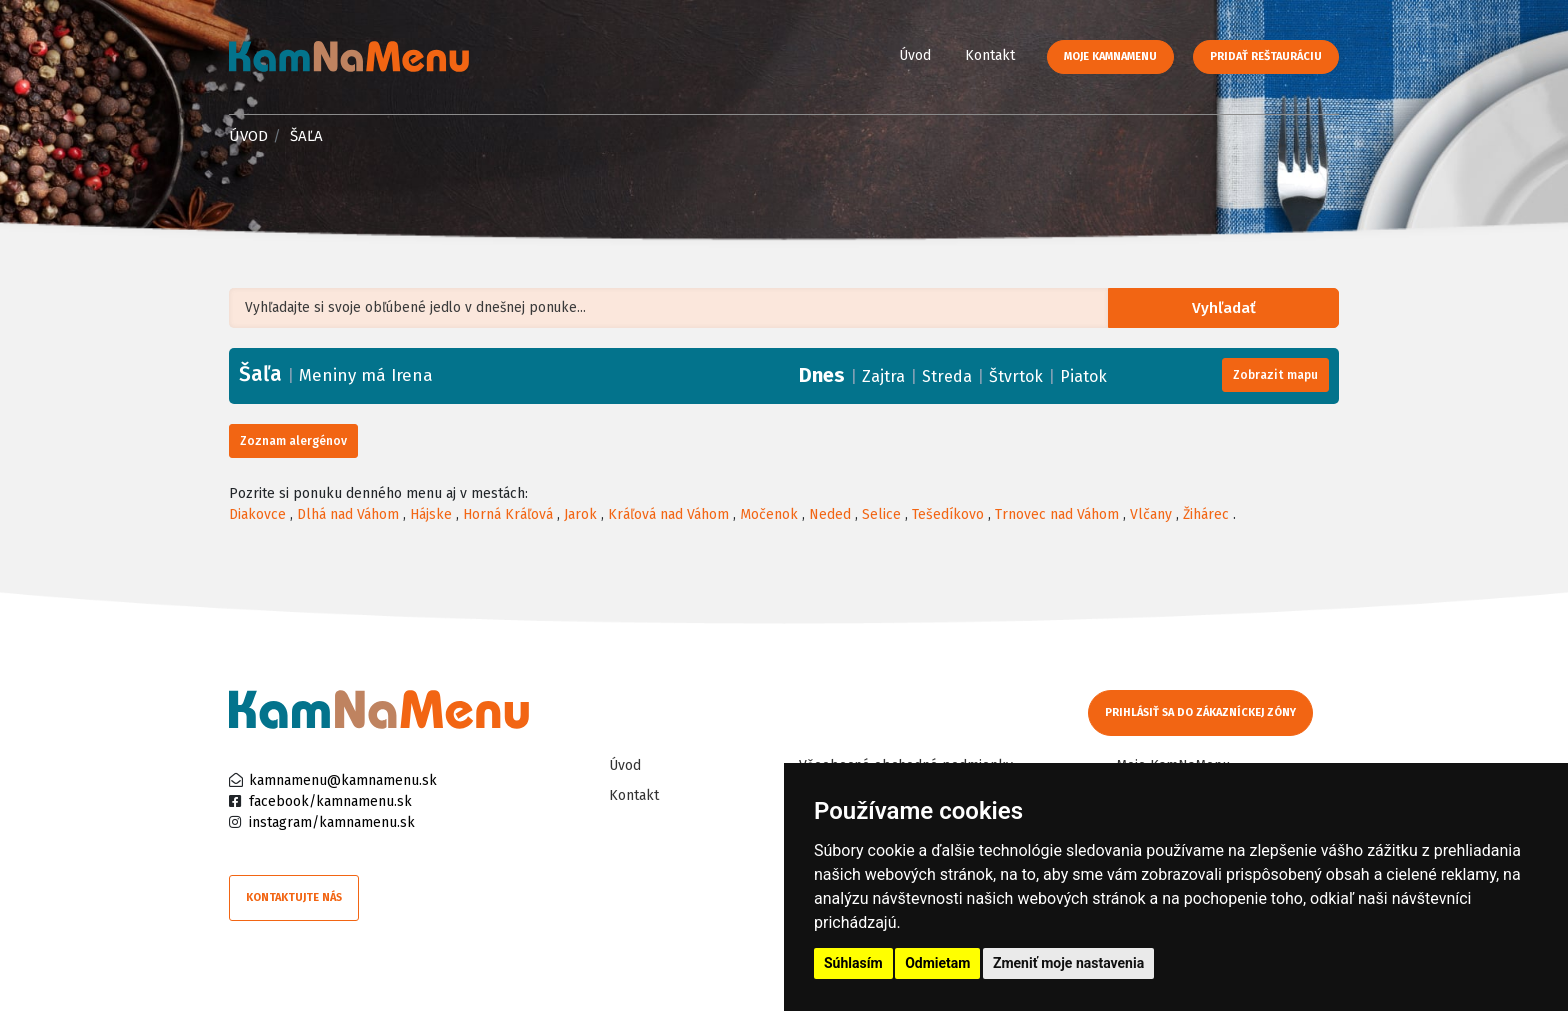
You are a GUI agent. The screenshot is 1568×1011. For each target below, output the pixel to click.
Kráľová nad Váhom (668, 514)
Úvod (915, 55)
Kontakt (990, 55)
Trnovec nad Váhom (1057, 514)
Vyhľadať (1228, 308)
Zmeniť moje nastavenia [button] (1068, 963)
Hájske (431, 514)
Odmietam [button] (937, 963)
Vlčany (1151, 514)
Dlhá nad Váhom (348, 514)
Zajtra (883, 376)
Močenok (769, 514)
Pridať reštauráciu (1266, 56)
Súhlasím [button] (853, 963)
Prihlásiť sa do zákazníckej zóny (1201, 712)
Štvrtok (1016, 376)
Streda (947, 376)
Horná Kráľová (508, 514)
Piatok (1083, 376)
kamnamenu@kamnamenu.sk (343, 780)
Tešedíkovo (948, 514)
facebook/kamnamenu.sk (330, 801)
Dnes (822, 375)
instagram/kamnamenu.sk (332, 822)
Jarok (580, 514)
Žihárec (1206, 514)
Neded (830, 514)
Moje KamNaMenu (1110, 56)
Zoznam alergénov (293, 441)
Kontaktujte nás (294, 897)
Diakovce (257, 514)
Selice (881, 514)
